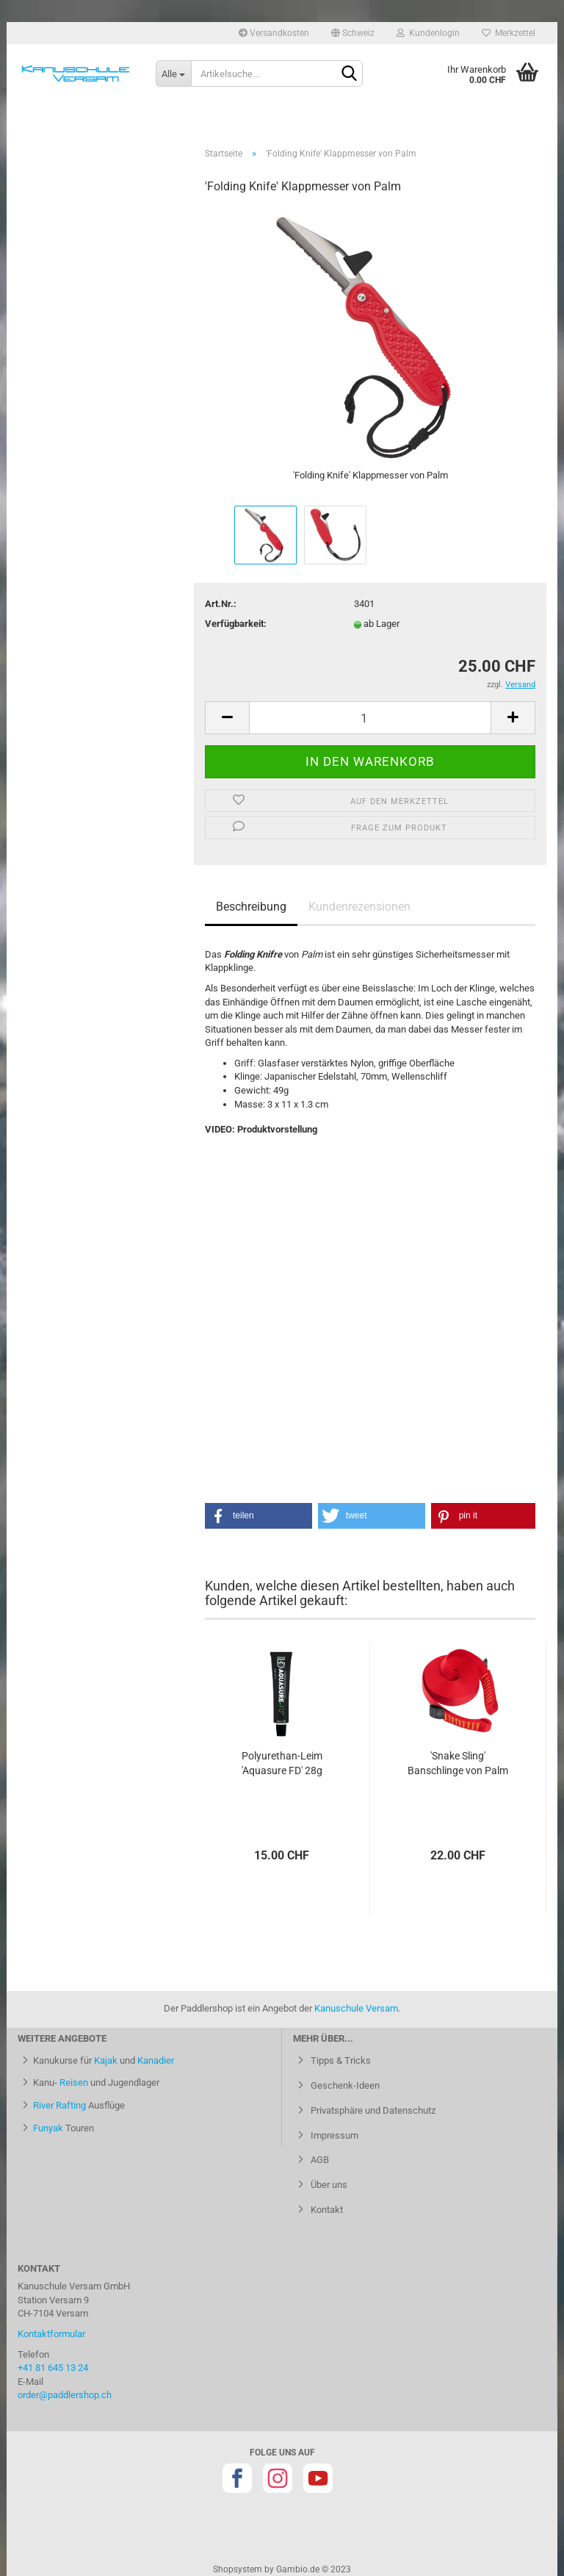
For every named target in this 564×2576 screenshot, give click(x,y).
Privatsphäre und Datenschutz (371, 2110)
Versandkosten (274, 33)
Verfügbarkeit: (236, 623)
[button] (258, 1516)
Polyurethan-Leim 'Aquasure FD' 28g (282, 1763)
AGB (318, 2159)
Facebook (237, 2478)
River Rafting (59, 2105)
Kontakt (325, 2209)
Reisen (73, 2082)
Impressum (333, 2135)
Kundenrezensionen (359, 907)
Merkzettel (508, 33)
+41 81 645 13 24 (53, 2367)
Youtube (318, 2478)
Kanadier (155, 2060)
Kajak (106, 2060)
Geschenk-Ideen (344, 2085)
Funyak (48, 2128)
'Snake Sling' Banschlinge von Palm (458, 1763)
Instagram (277, 2478)
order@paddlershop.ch (65, 2394)
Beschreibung (251, 907)
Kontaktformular (51, 2333)
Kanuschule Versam (356, 2008)
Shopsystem (237, 2569)
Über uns (327, 2184)
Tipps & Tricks (339, 2060)
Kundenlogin (428, 33)
